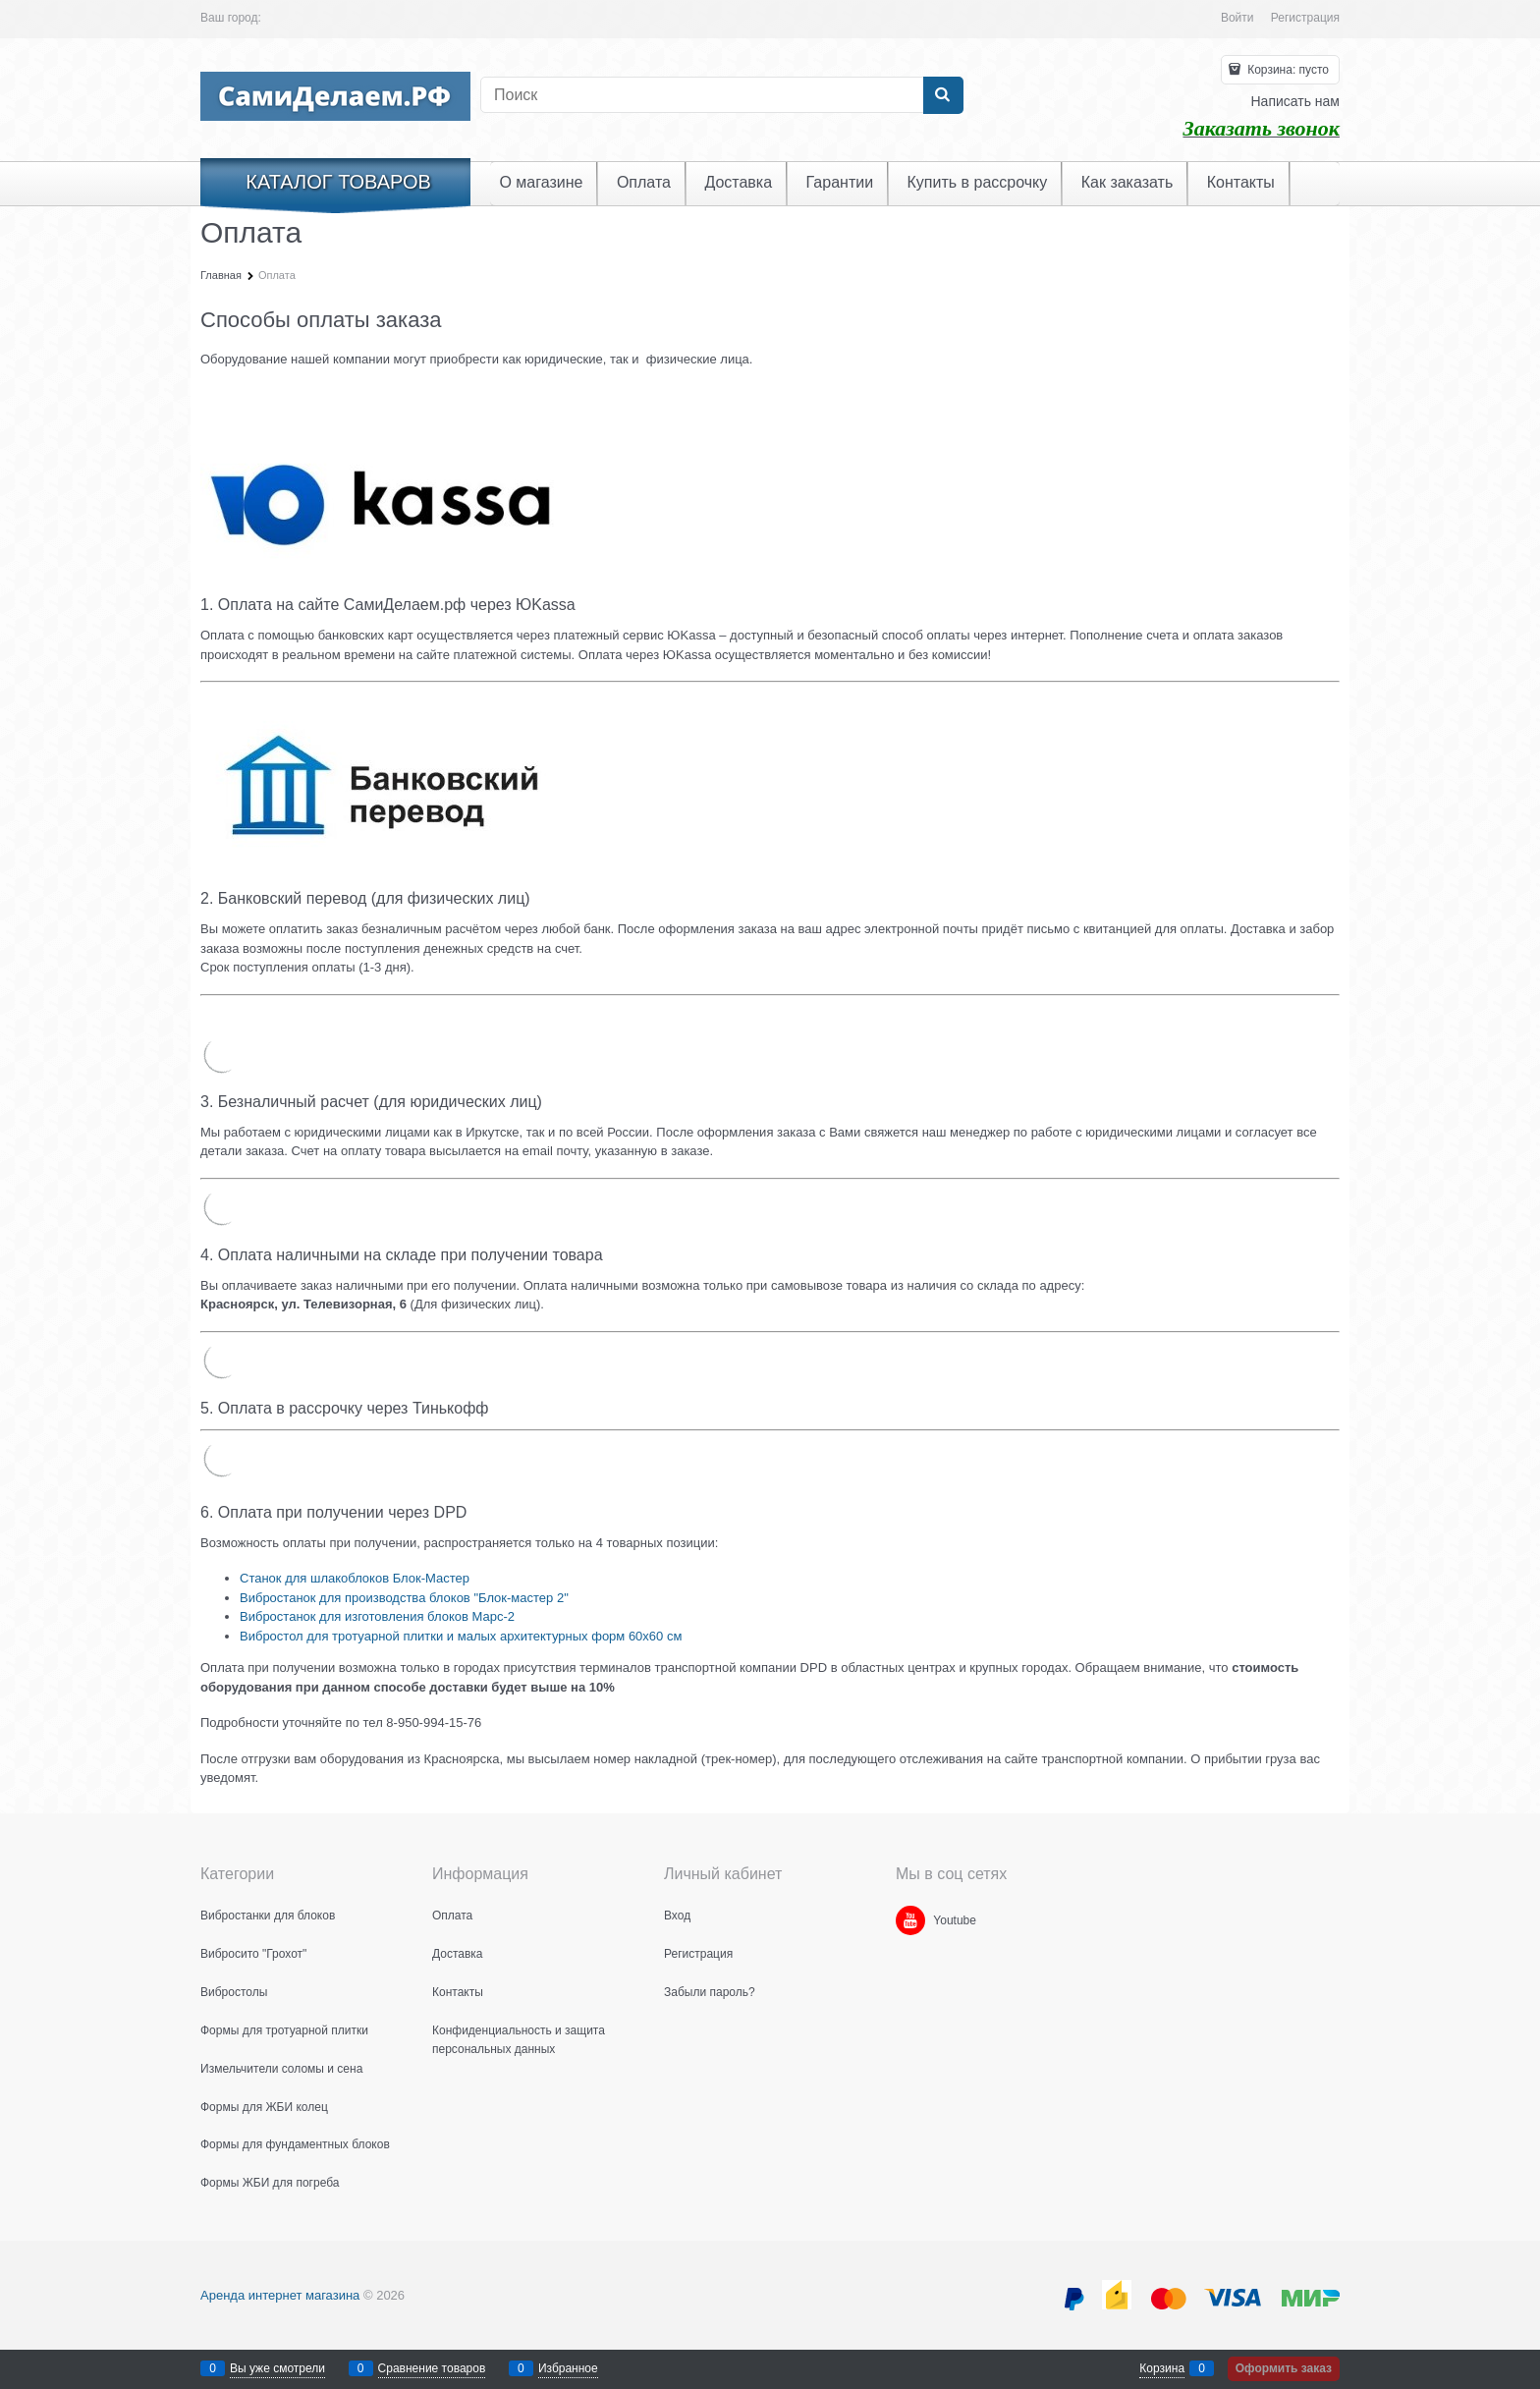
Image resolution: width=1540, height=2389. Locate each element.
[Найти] (942, 95)
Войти (1237, 18)
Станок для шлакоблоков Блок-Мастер (354, 1578)
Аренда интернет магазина (279, 2295)
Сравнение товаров (432, 2368)
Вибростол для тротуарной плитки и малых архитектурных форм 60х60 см (461, 1636)
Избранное (568, 2368)
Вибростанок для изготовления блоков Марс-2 (377, 1616)
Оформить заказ (1284, 2368)
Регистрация (1305, 18)
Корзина (1161, 2368)
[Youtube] (910, 1920)
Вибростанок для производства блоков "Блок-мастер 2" (404, 1597)
